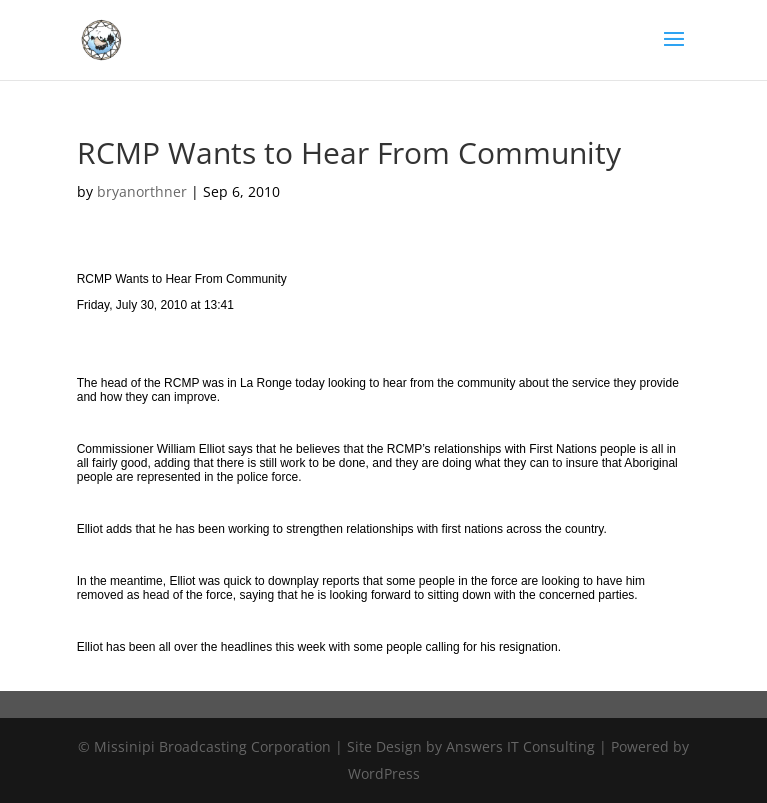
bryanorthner (142, 191)
